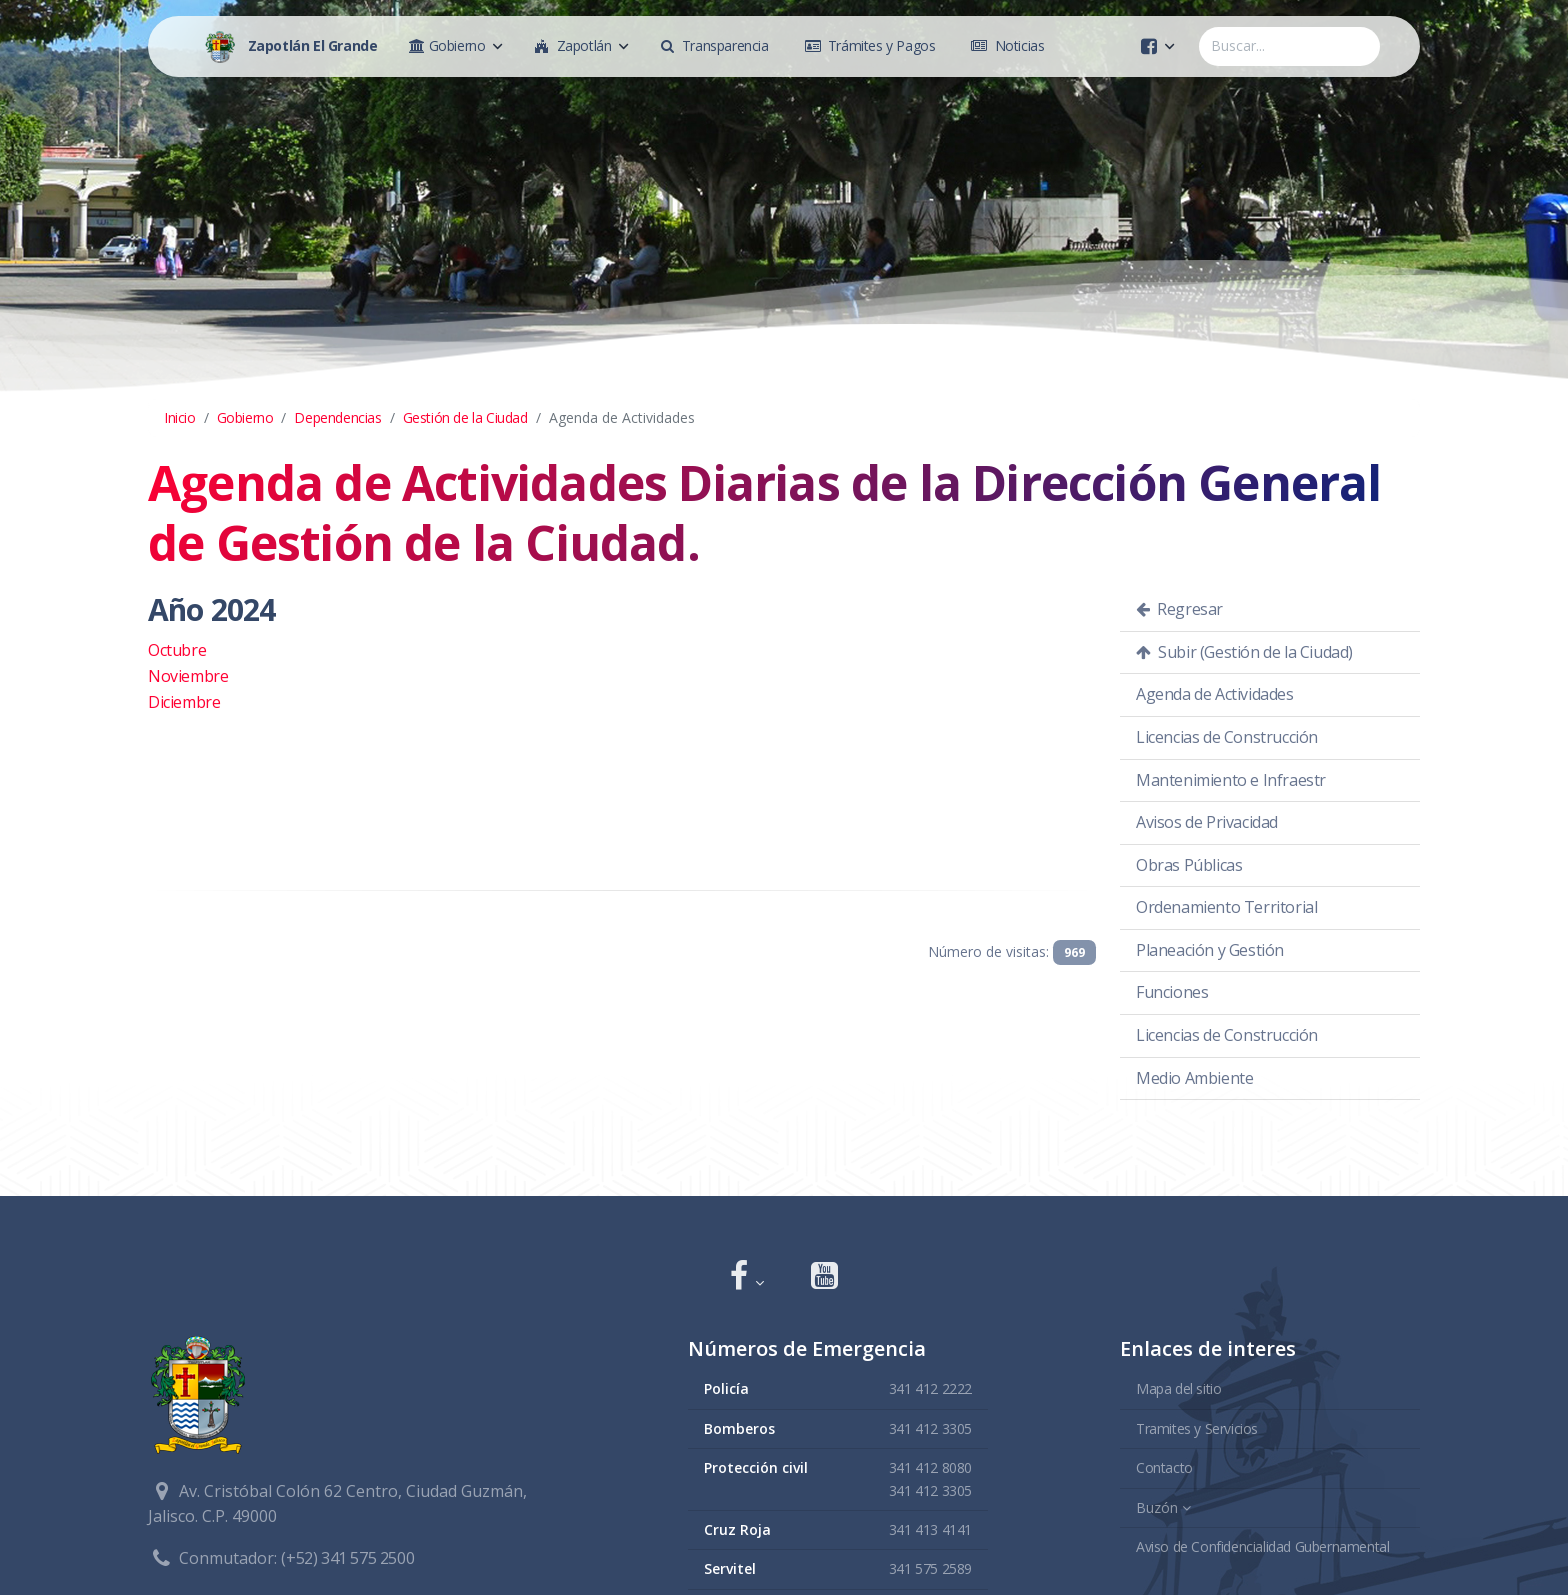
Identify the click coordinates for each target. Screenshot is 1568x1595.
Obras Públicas (1189, 865)
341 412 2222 (930, 1388)
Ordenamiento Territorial (1226, 907)
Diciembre (184, 702)
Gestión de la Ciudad (465, 417)
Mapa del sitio (1178, 1388)
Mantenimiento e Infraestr (1231, 780)
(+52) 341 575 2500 (347, 1558)
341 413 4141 (930, 1529)
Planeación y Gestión (1210, 950)
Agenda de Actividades (1215, 694)
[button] (746, 1277)
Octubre (177, 650)
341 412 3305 (930, 1428)
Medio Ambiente (1194, 1078)
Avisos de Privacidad (1207, 822)
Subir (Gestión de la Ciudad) (1244, 652)
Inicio (180, 417)
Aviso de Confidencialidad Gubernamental (1262, 1546)
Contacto (1164, 1467)
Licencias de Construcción (1227, 737)
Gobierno (245, 417)
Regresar (1179, 609)
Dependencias (337, 417)
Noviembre (188, 676)
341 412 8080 (930, 1467)
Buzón (1157, 1507)
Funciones (1172, 992)
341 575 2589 (930, 1568)
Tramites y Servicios (1197, 1428)
